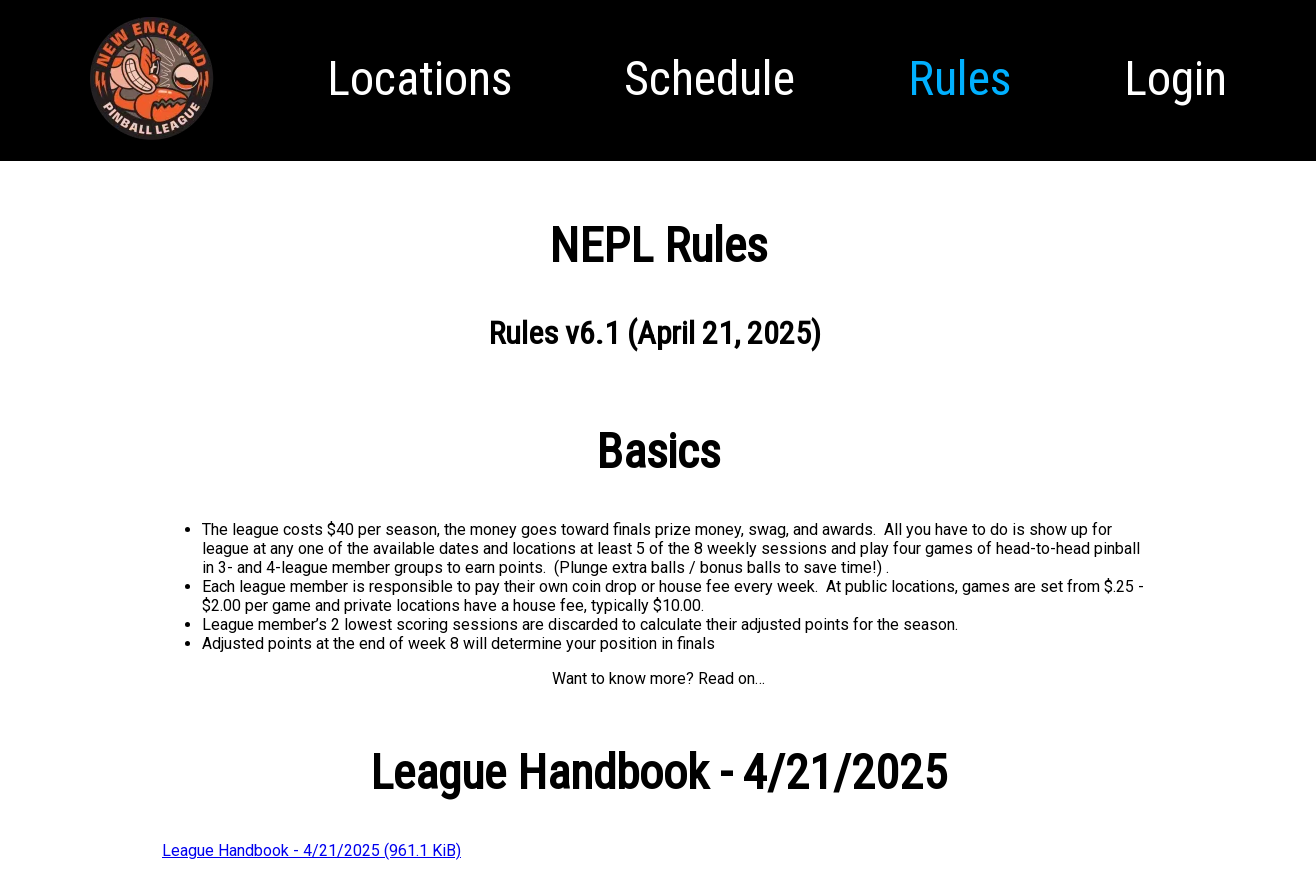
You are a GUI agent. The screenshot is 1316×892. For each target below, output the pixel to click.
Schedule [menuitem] (709, 78)
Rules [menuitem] (959, 78)
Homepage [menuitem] (151, 141)
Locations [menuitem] (419, 78)
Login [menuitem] (1175, 78)
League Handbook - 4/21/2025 (311, 850)
